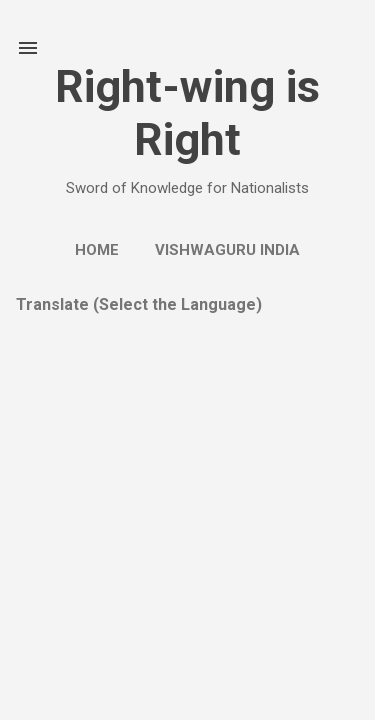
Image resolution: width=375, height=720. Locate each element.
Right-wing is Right (187, 113)
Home (97, 250)
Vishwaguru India (227, 250)
